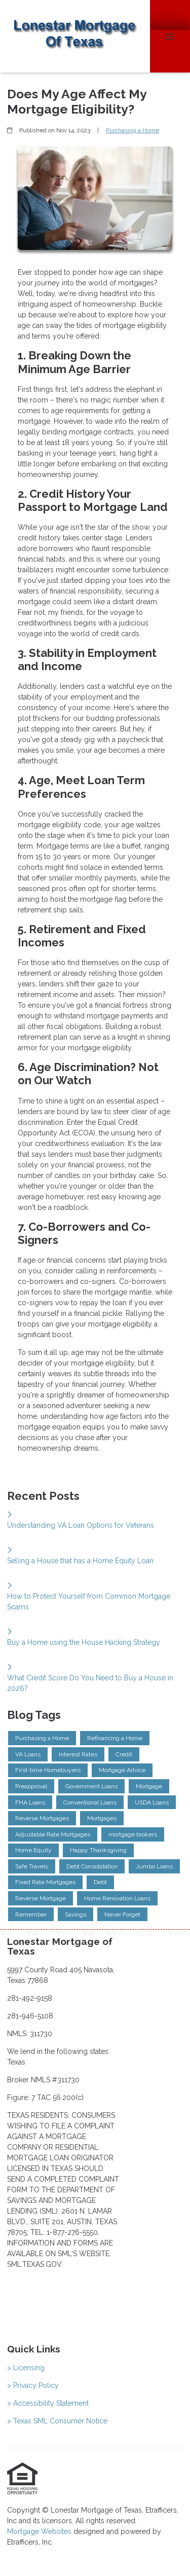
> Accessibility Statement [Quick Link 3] (48, 2403)
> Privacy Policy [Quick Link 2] (33, 2385)
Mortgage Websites (40, 2531)
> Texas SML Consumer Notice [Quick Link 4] (57, 2421)
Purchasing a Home (132, 130)
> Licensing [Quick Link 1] (26, 2368)
